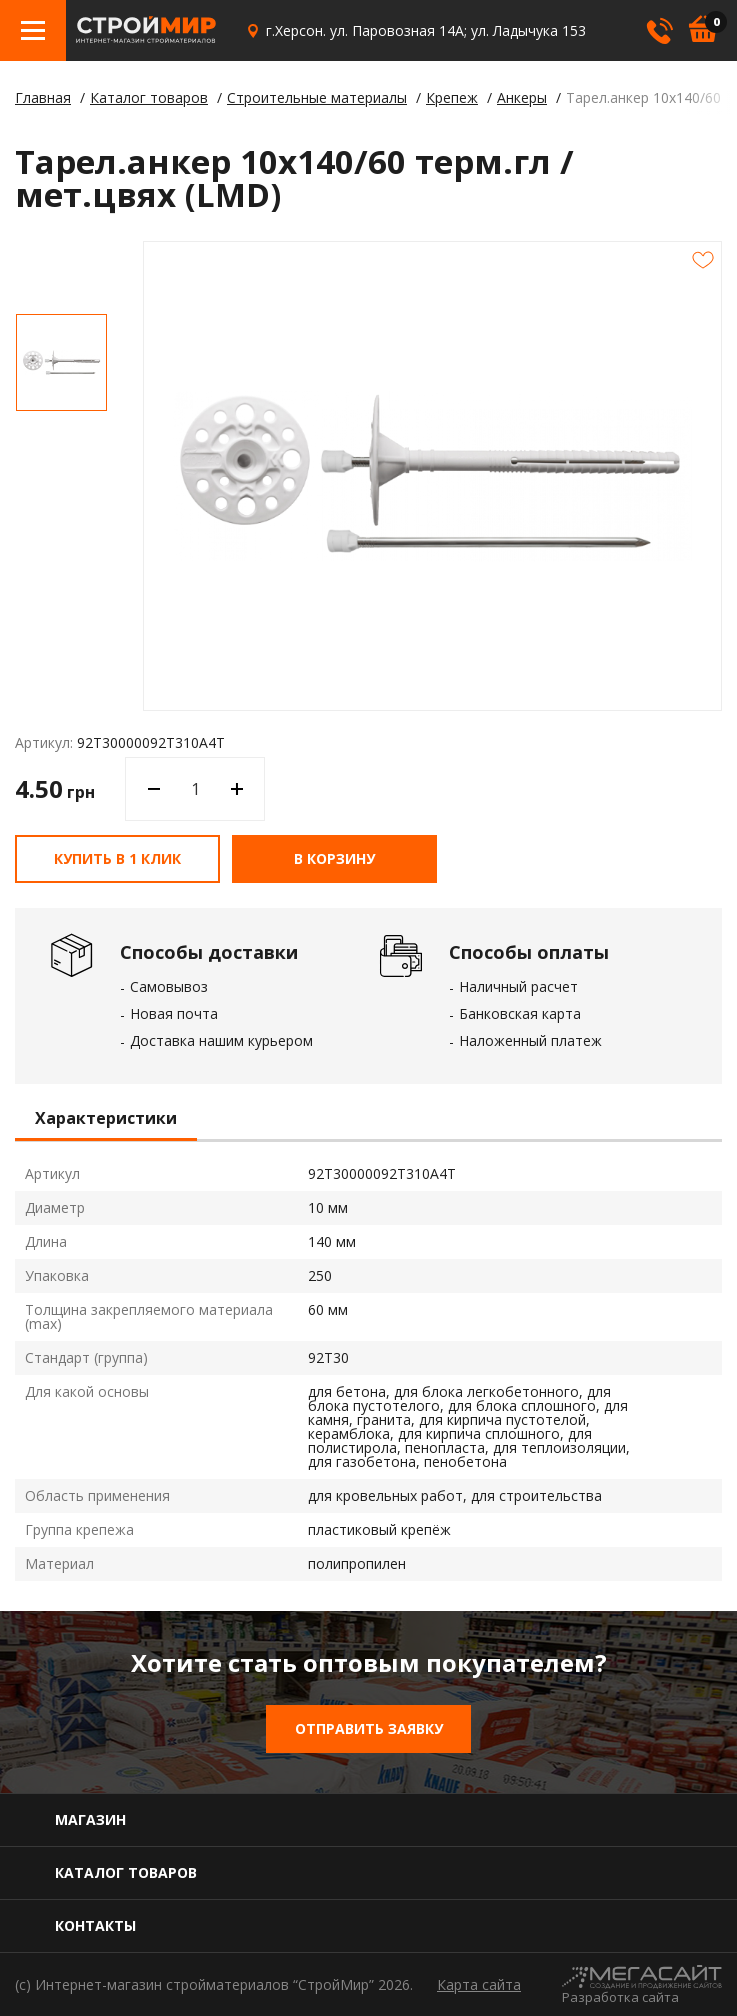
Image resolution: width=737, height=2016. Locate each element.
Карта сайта (479, 1984)
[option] (61, 362)
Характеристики (106, 1119)
